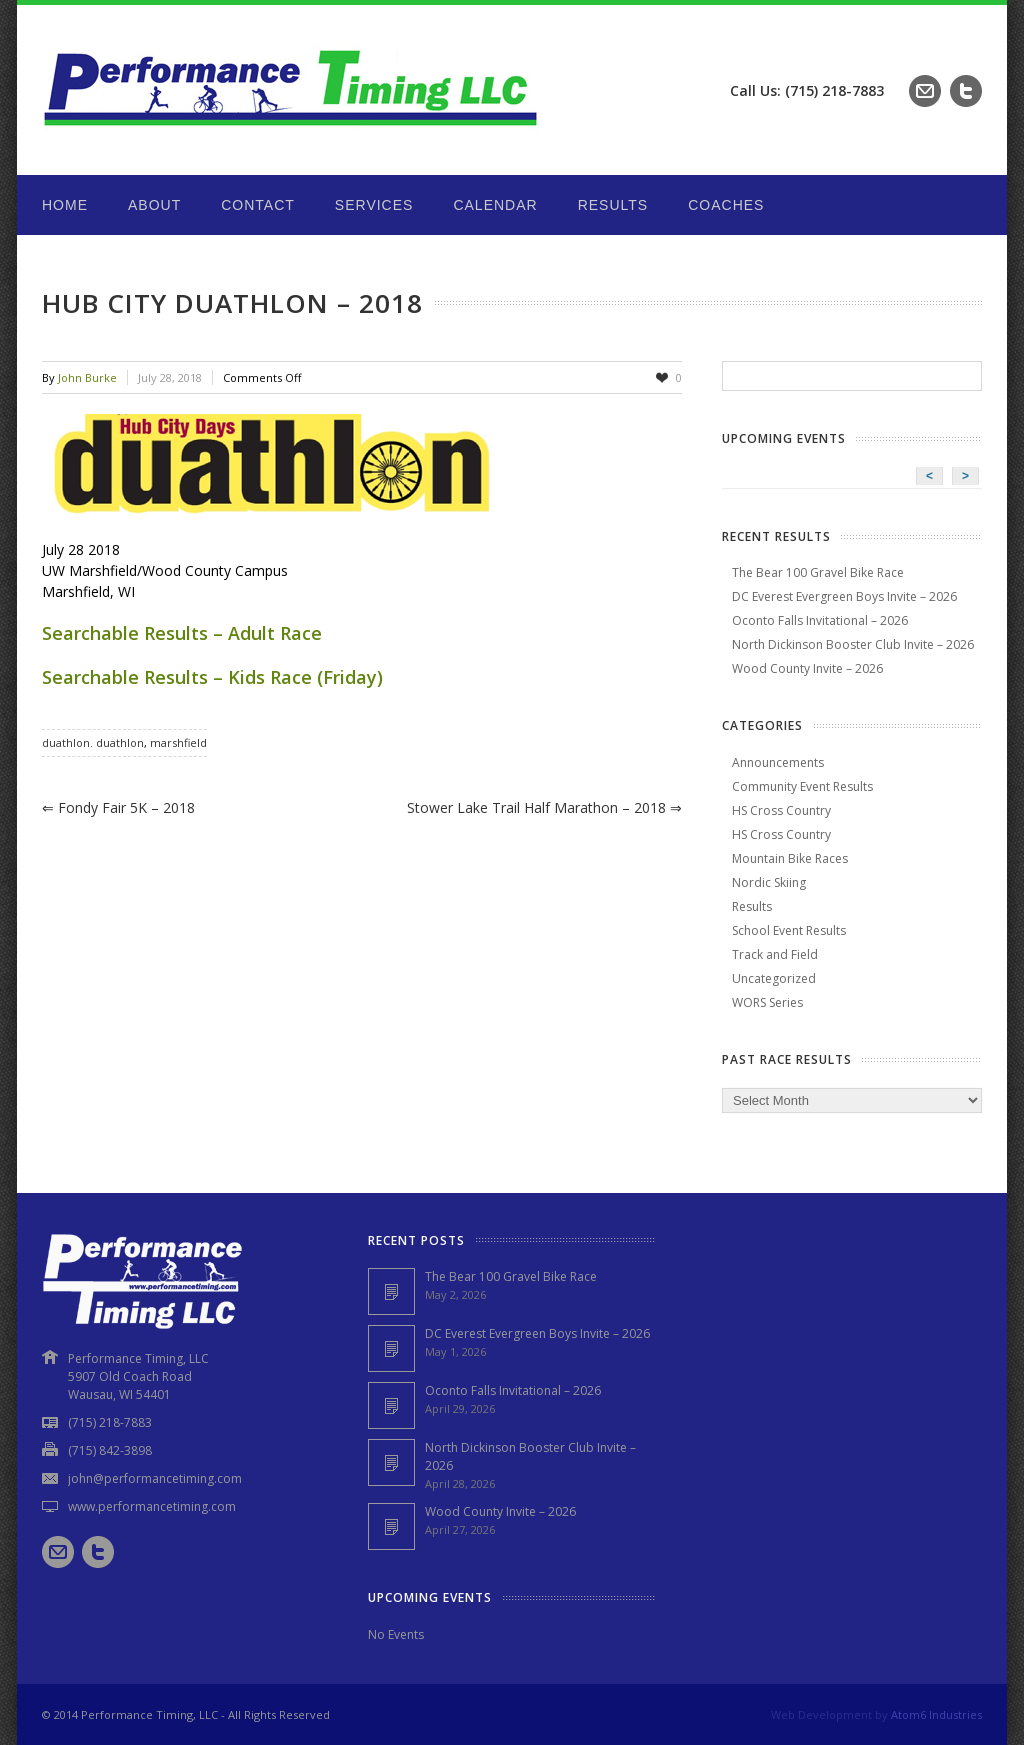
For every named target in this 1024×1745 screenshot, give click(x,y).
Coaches (726, 205)
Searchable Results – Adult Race (182, 633)
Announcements (778, 762)
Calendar (495, 205)
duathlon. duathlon (93, 742)
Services (374, 205)
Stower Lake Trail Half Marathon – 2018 (544, 807)
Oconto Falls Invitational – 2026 (820, 620)
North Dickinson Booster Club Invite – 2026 (853, 644)
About (154, 205)
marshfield (178, 742)
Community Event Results (802, 786)
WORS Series (767, 1002)
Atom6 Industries (936, 1714)
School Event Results (789, 930)
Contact (258, 205)
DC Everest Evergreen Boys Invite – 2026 (844, 596)
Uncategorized (774, 978)
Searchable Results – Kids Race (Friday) (212, 677)
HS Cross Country (781, 810)
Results (613, 205)
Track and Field (775, 954)
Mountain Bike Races (790, 858)
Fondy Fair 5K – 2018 (118, 807)
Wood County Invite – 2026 (807, 668)
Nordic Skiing (769, 882)
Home (65, 205)
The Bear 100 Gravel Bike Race (818, 572)
